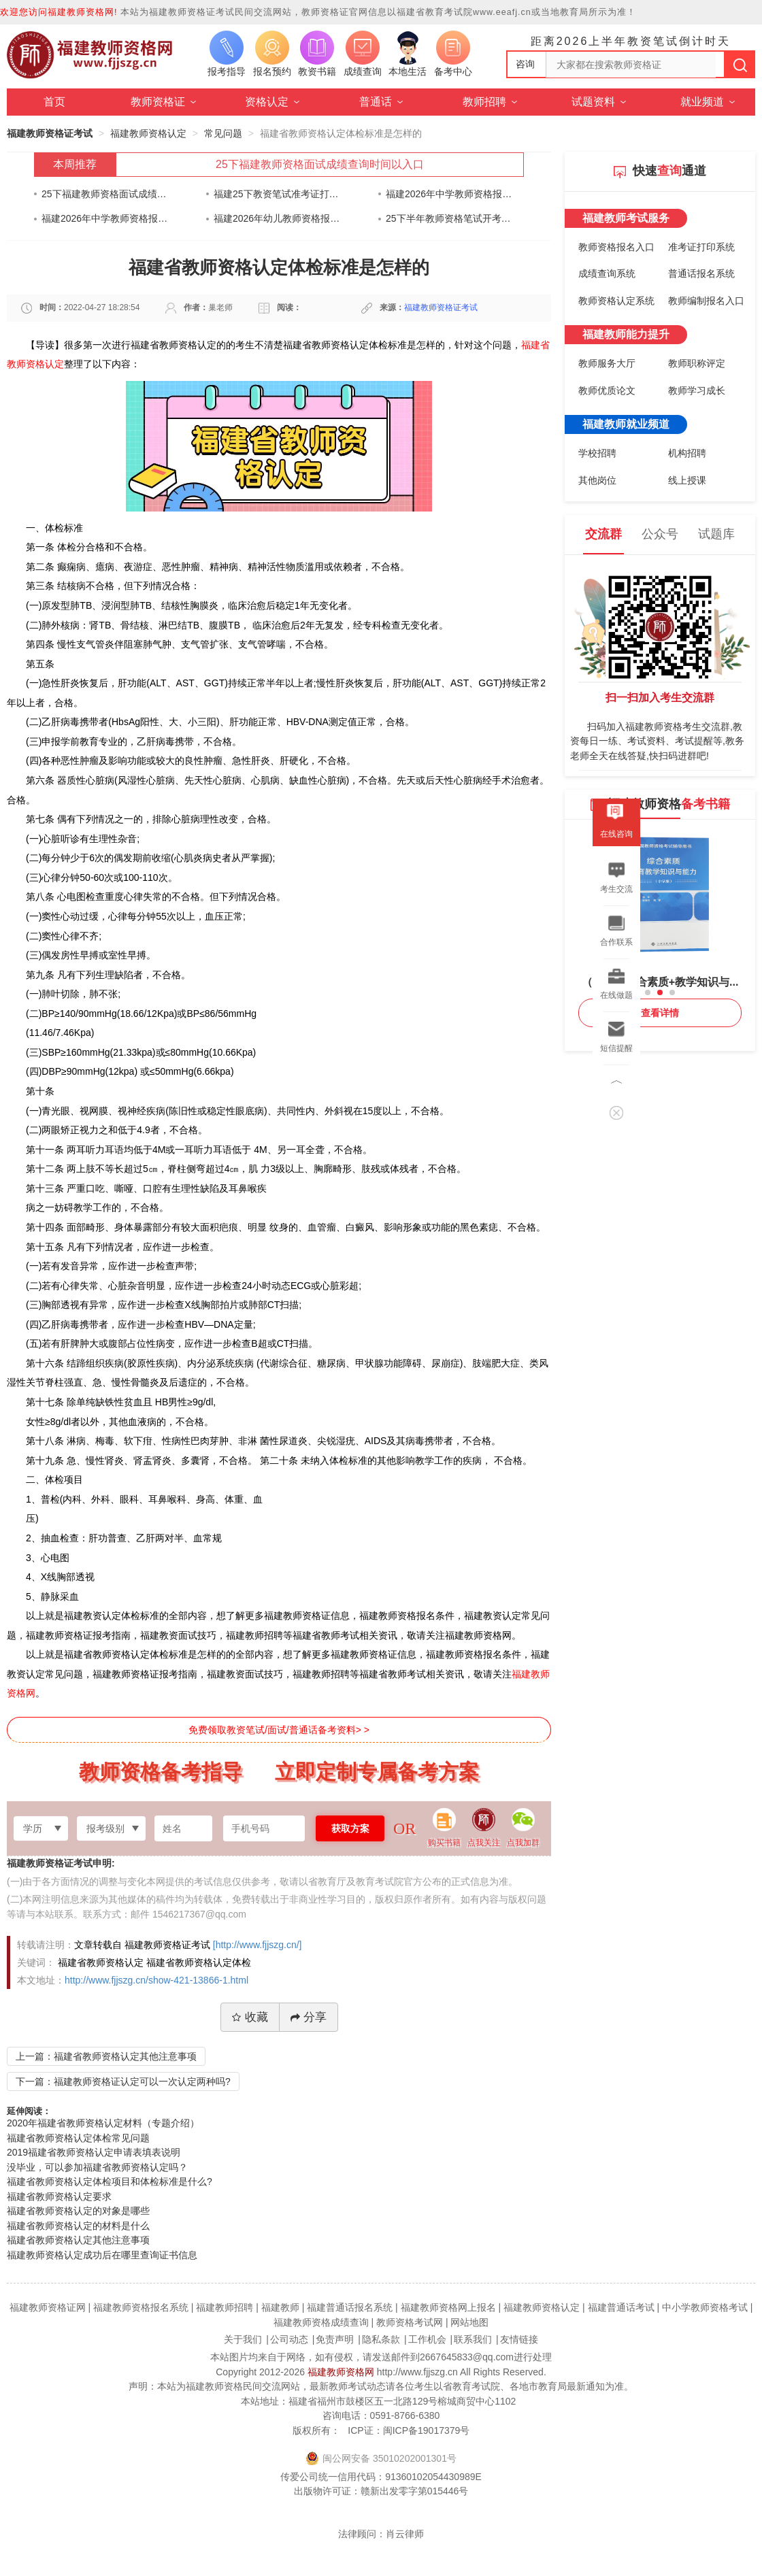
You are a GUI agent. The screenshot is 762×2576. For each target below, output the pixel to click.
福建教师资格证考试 (50, 133)
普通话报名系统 (701, 273)
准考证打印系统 (701, 246)
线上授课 (687, 480)
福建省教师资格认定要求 (59, 2196)
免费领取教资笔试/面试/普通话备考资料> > (278, 1729)
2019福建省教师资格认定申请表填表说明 (93, 2152)
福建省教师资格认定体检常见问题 (78, 2137)
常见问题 (223, 133)
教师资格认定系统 (616, 300)
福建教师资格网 (341, 2371)
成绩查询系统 (606, 273)
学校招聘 (597, 453)
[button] (647, 992)
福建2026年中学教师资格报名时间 (449, 193)
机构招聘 (687, 453)
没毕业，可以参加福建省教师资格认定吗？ (97, 2167)
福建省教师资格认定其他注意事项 (78, 2240)
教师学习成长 (696, 390)
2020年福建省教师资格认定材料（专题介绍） (103, 2123)
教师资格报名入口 (616, 246)
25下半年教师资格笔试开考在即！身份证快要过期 (449, 218)
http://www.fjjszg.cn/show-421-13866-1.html (156, 1980)
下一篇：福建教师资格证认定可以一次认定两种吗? (123, 2081)
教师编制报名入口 (706, 300)
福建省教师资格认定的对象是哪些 (78, 2210)
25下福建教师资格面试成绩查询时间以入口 (320, 164)
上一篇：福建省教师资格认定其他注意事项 (106, 2056)
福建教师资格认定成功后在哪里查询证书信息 (102, 2254)
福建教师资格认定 (148, 133)
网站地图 (469, 2322)
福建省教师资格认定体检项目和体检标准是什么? (109, 2181)
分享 (309, 2017)
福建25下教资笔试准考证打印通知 (277, 193)
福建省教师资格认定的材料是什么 (78, 2225)
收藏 (250, 2017)
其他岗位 (597, 480)
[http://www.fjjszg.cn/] (257, 1944)
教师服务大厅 (606, 363)
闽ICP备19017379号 (426, 2430)
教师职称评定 (696, 363)
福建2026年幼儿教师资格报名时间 (277, 218)
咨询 (525, 63)
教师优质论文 (606, 390)
